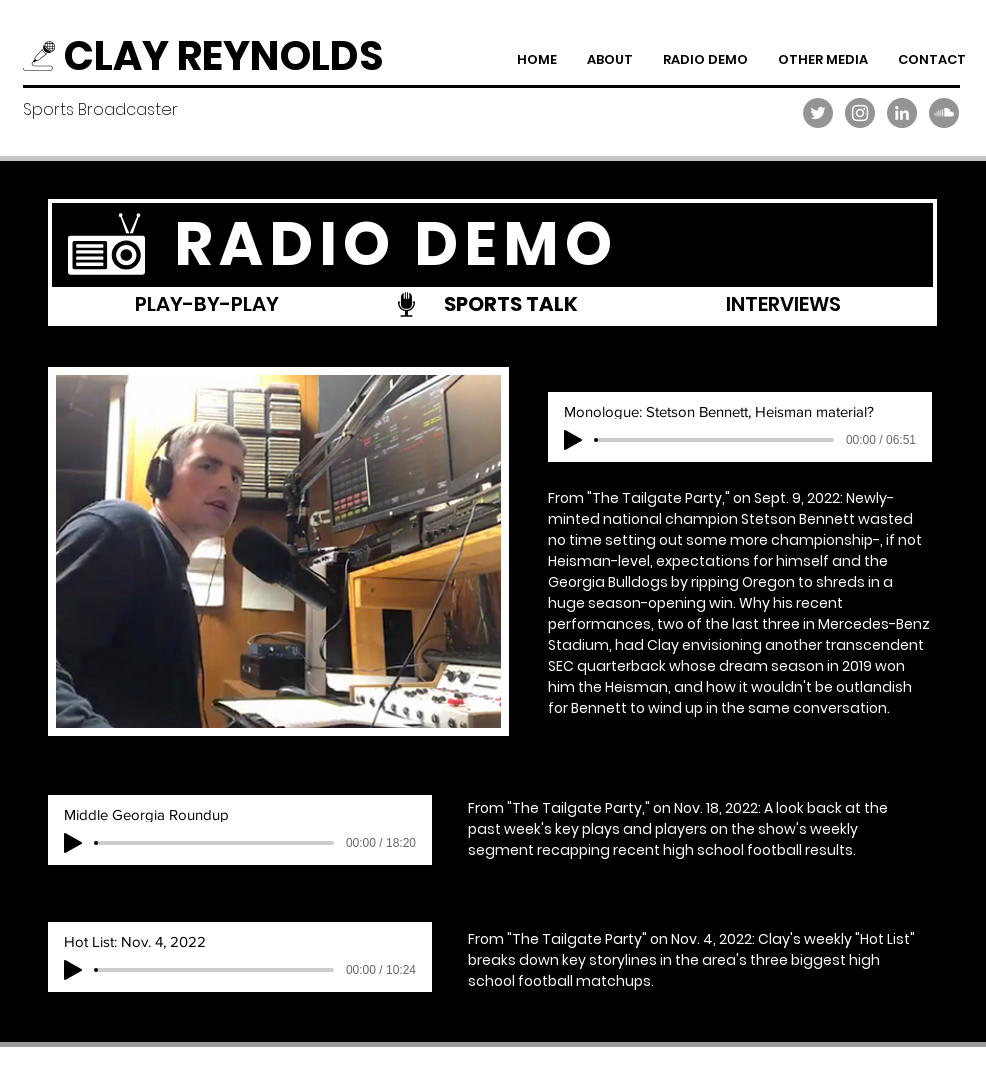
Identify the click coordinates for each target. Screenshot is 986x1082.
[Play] (573, 440)
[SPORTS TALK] (511, 304)
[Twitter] (818, 113)
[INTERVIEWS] (783, 304)
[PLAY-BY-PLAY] (207, 304)
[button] (705, 59)
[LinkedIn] (902, 113)
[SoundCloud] (944, 113)
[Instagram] (860, 113)
